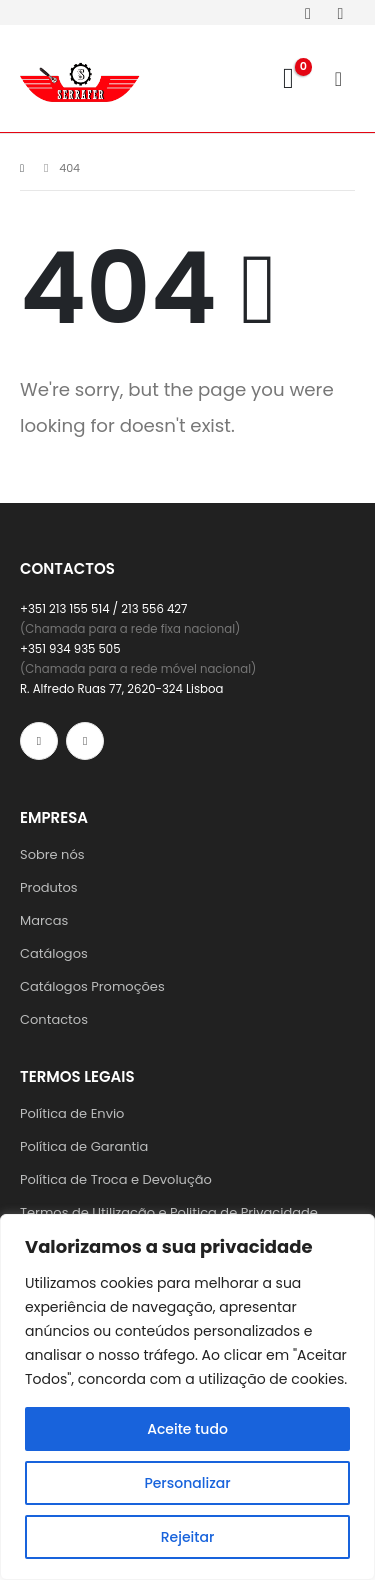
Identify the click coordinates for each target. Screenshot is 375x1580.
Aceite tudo (187, 1429)
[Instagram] (340, 12)
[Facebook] (308, 12)
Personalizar (187, 1483)
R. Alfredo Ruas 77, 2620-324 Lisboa (121, 689)
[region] (187, 1397)
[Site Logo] (80, 78)
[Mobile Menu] (345, 79)
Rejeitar (188, 1537)
